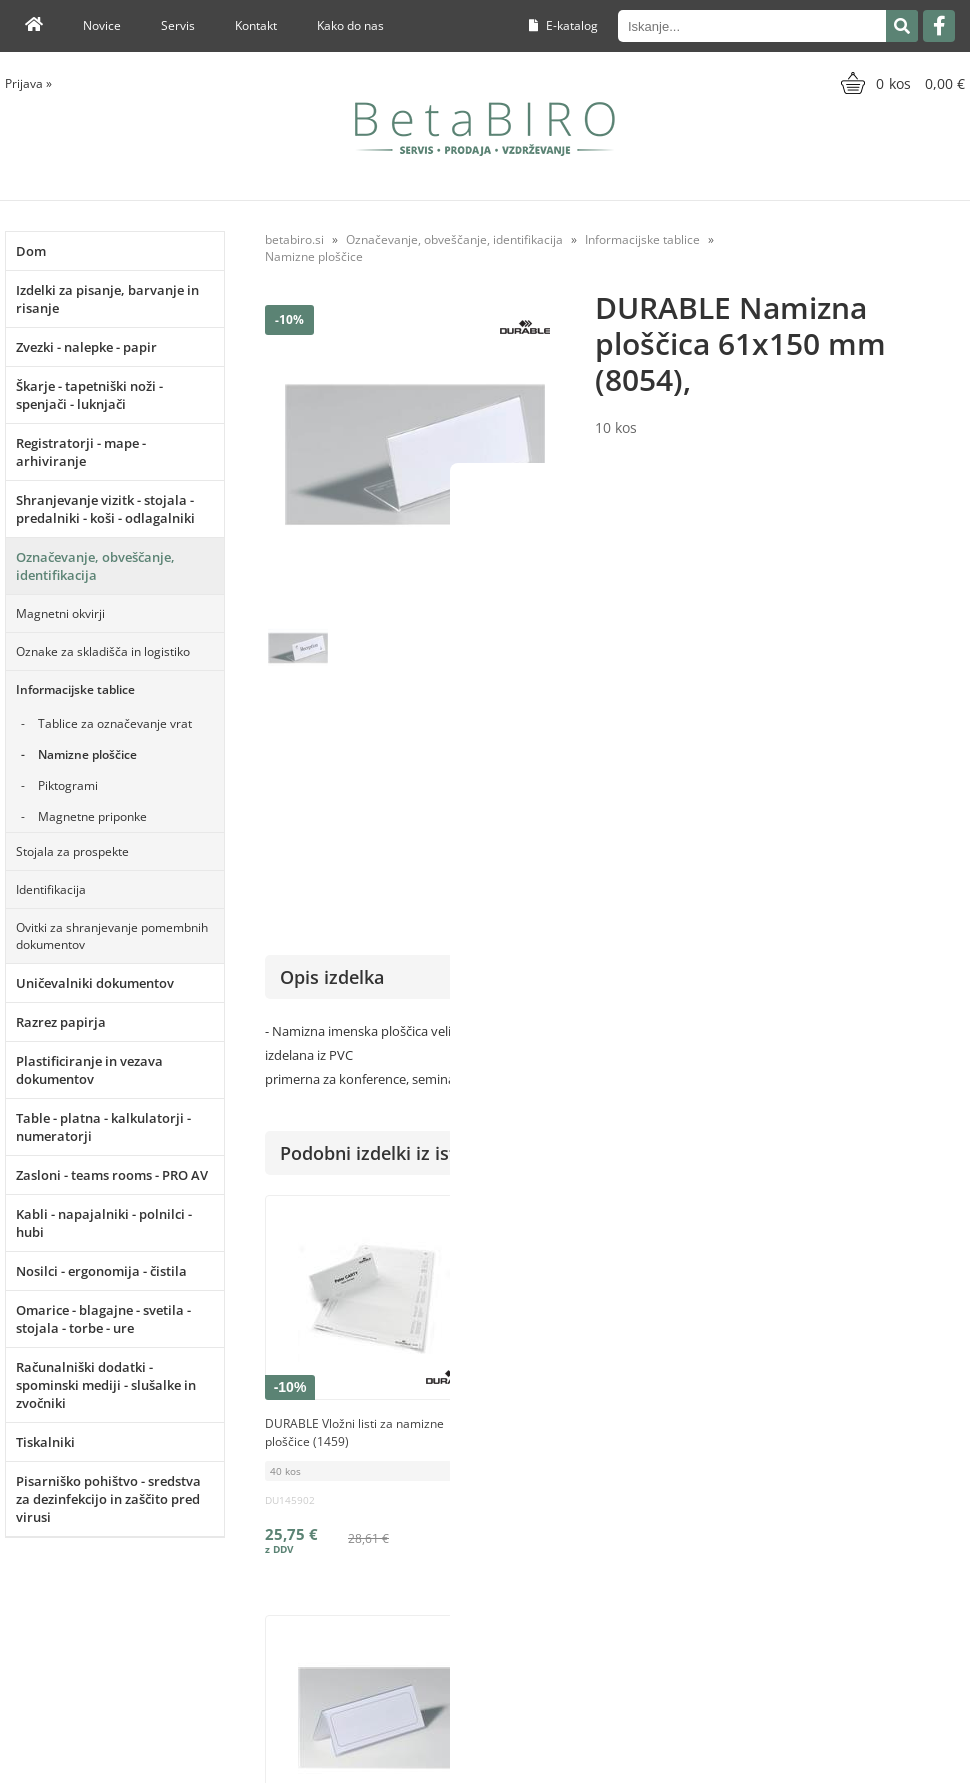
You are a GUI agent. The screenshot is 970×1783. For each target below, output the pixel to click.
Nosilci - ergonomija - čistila (101, 1271)
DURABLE (937, 724)
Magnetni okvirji (60, 613)
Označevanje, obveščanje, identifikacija (95, 566)
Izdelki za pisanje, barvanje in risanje (107, 299)
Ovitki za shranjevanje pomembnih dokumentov (112, 936)
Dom (31, 251)
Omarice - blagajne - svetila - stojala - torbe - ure (103, 1319)
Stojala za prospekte (72, 851)
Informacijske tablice (75, 689)
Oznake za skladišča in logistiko (103, 651)
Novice (102, 25)
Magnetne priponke (92, 816)
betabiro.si (294, 239)
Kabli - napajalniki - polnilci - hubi (104, 1223)
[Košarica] (900, 83)
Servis (178, 25)
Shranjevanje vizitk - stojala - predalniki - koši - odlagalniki (105, 509)
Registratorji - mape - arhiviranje (81, 452)
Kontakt (256, 25)
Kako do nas (350, 25)
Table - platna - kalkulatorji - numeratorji (103, 1127)
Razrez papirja (61, 1022)
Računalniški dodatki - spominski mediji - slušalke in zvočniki (106, 1385)
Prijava (28, 83)
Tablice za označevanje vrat (115, 723)
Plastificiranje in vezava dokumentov (89, 1070)
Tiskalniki (45, 1442)
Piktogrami (68, 785)
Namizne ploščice (87, 754)
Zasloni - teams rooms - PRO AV (112, 1175)
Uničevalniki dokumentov (95, 983)
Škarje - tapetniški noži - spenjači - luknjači (89, 395)
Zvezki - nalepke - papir (86, 347)
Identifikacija (51, 889)
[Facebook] (939, 26)
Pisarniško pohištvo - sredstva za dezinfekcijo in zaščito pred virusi (108, 1499)
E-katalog (563, 25)
